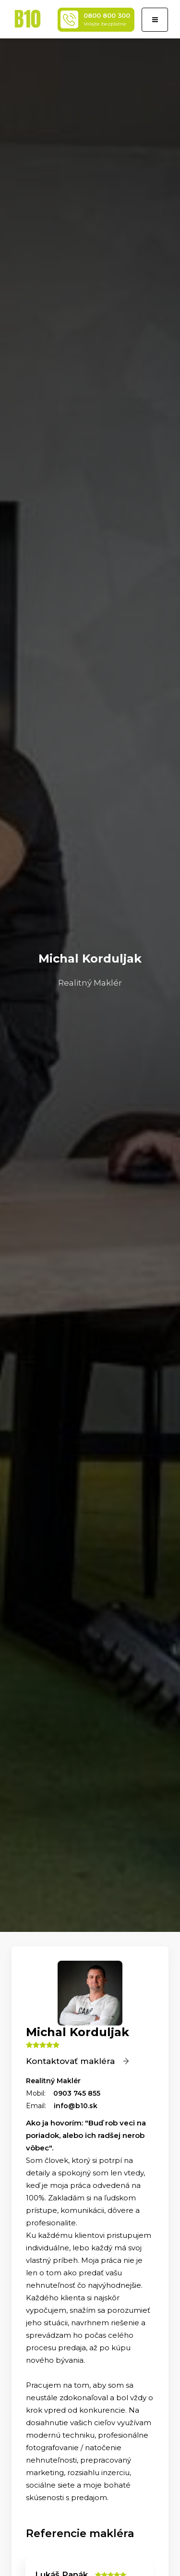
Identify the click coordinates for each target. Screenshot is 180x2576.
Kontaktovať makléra (78, 2061)
